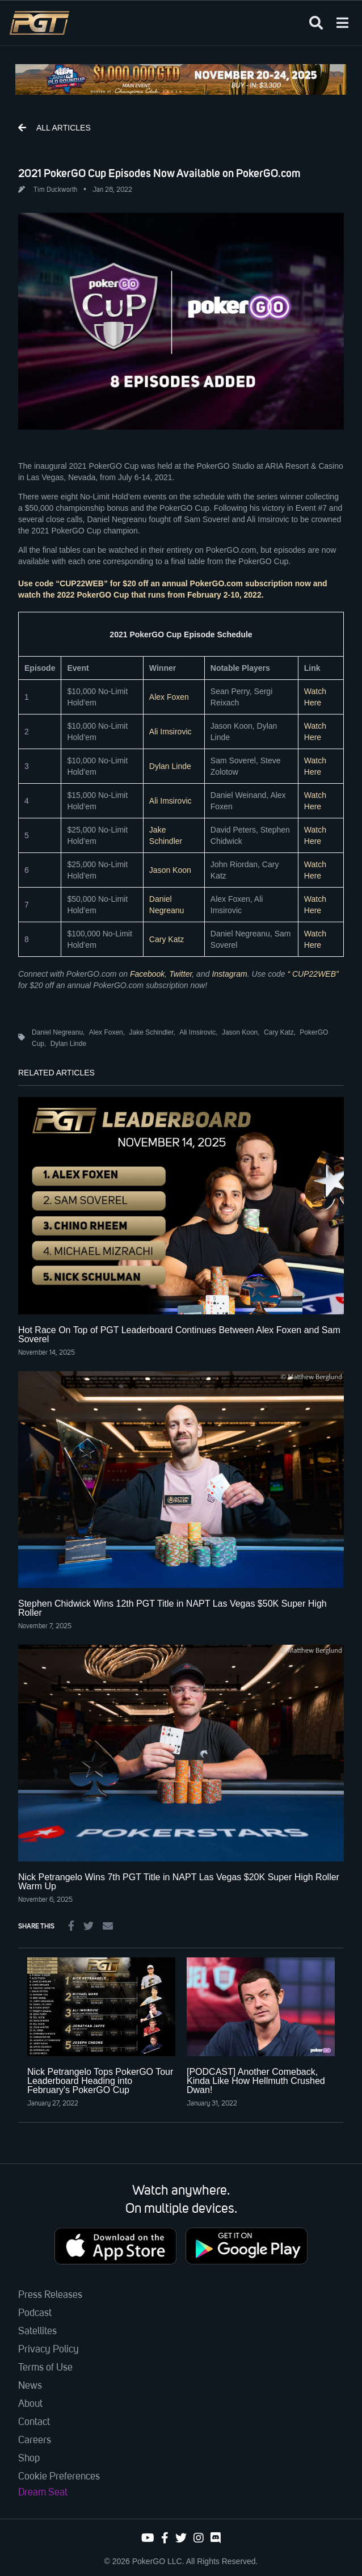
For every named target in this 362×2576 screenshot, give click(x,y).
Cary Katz (166, 939)
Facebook (147, 973)
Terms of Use (45, 2368)
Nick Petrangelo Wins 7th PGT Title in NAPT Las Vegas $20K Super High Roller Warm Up (178, 1881)
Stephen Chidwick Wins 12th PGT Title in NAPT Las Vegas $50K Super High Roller (172, 1608)
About (30, 2404)
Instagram (229, 973)
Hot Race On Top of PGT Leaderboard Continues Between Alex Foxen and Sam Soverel (179, 1334)
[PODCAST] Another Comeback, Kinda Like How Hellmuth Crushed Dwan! (256, 2081)
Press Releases (50, 2295)
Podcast (35, 2313)
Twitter (180, 973)
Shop (29, 2458)
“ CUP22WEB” (312, 973)
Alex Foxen (169, 696)
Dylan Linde (170, 766)
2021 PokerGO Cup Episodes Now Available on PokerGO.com (159, 173)
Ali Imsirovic (170, 731)
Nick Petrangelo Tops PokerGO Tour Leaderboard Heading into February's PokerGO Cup (100, 2081)
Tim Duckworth (55, 190)
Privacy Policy (48, 2349)
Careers (34, 2440)
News (30, 2386)
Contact (34, 2422)
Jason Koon (170, 870)
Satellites (37, 2331)
